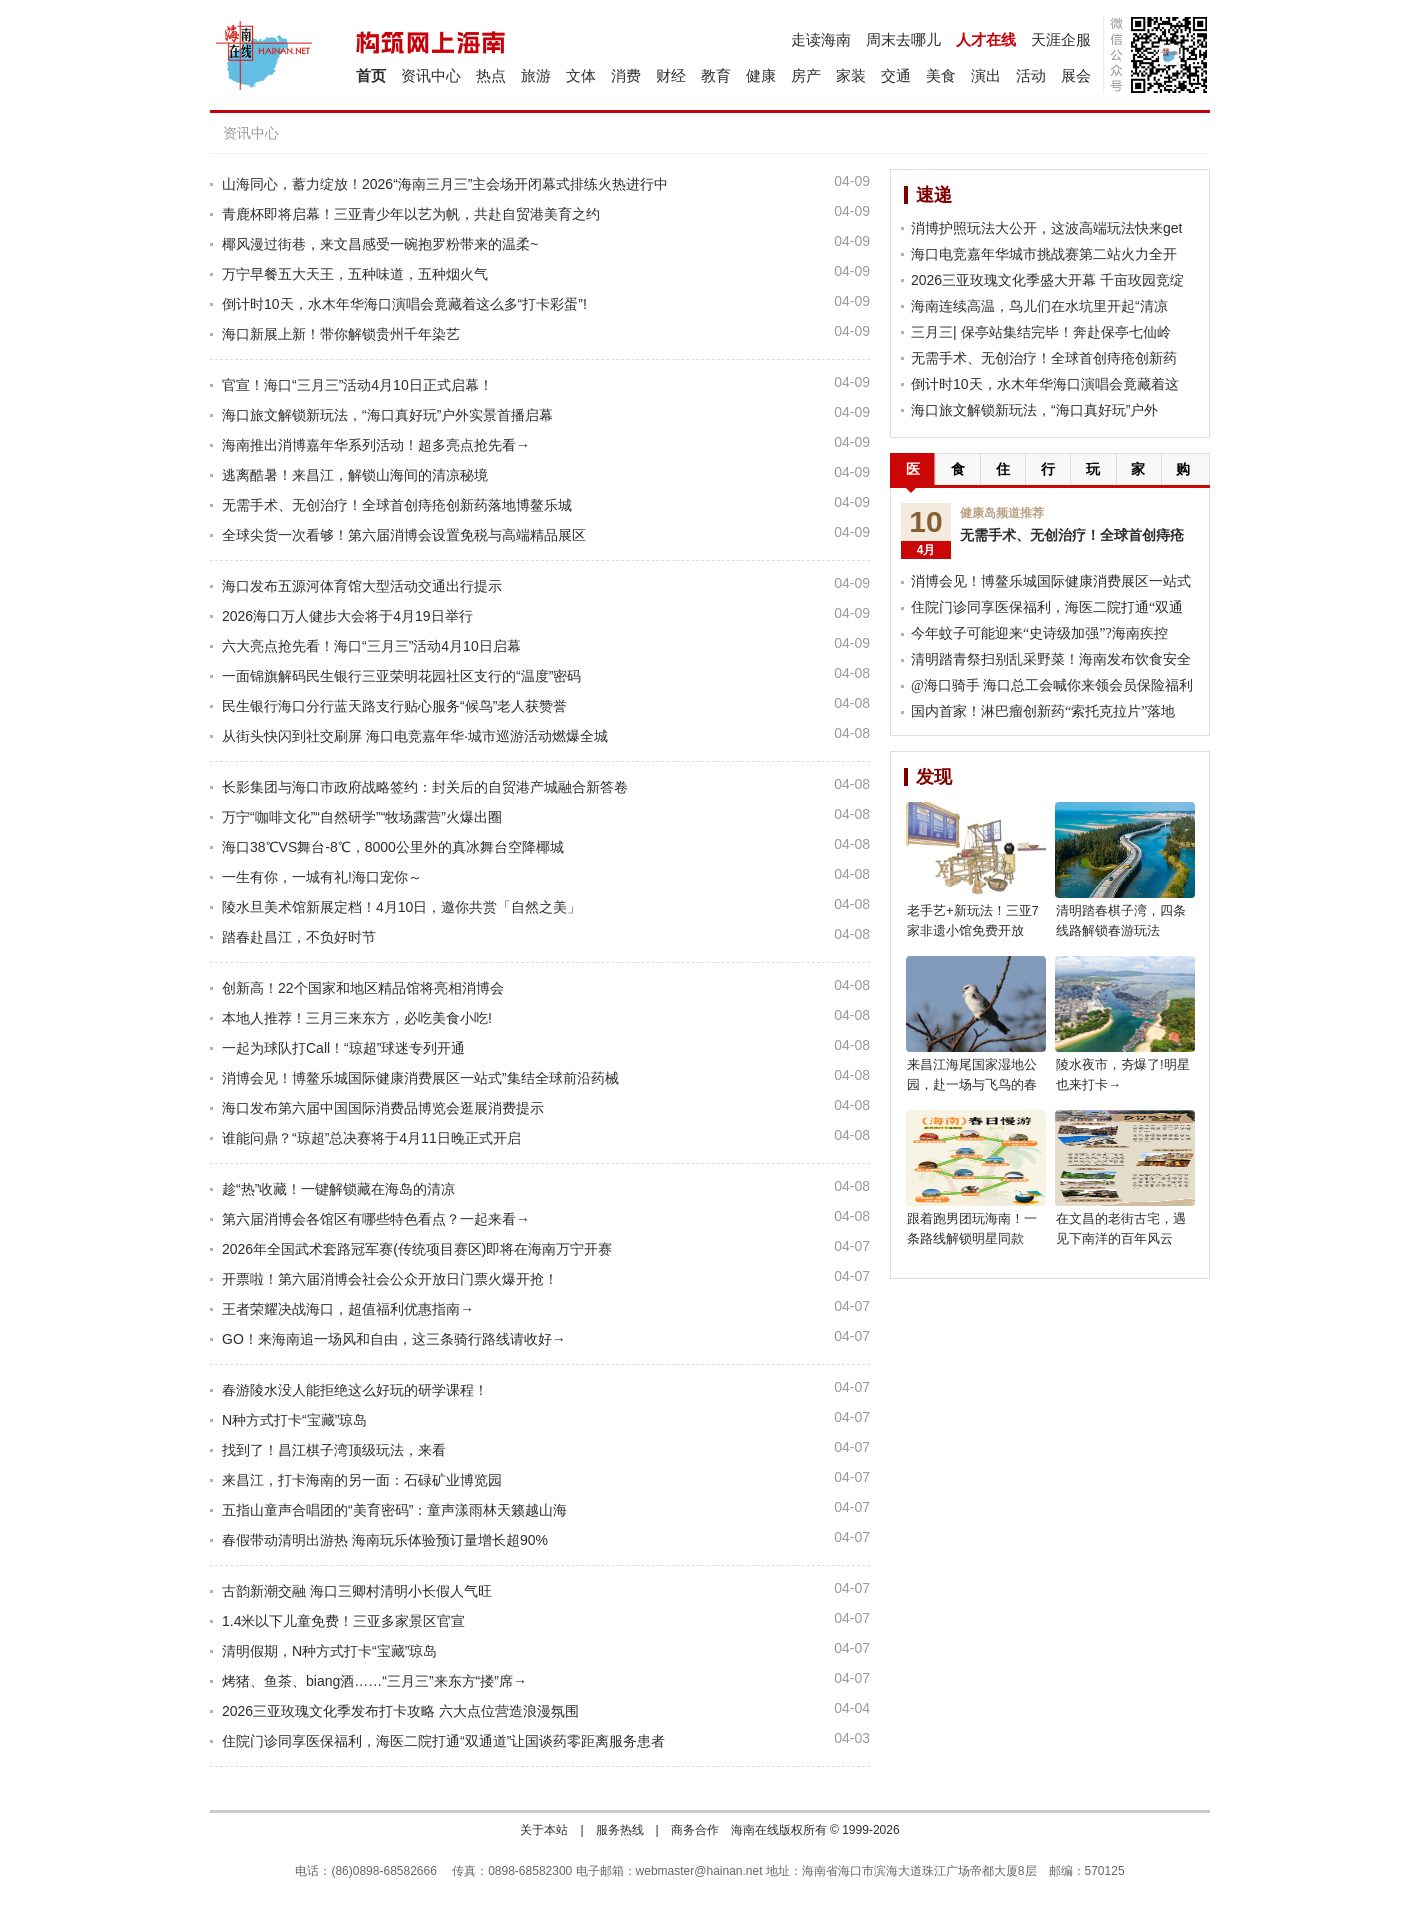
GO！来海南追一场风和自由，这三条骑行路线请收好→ (394, 1339)
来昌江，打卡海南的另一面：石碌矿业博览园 (362, 1480)
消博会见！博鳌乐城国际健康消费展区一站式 (1051, 581)
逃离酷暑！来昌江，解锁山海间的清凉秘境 (355, 475)
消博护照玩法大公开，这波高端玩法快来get (1046, 228)
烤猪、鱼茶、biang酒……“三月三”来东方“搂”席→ (374, 1681)
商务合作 (695, 1830)
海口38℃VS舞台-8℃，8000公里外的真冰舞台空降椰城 (393, 847)
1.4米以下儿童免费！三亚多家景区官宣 (343, 1621)
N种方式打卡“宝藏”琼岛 (294, 1420)
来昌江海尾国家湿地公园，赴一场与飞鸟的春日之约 (972, 1084)
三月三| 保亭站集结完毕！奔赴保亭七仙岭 (1041, 332)
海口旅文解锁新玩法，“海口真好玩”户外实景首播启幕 (387, 415)
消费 (626, 75)
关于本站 (544, 1830)
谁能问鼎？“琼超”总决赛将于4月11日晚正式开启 (371, 1138)
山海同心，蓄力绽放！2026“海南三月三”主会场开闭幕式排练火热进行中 (445, 184)
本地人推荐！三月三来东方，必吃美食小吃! (357, 1018)
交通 (896, 75)
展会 (1076, 75)
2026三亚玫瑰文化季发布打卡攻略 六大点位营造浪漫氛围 (400, 1711)
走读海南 (821, 39)
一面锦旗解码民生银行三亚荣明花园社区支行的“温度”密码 (401, 676)
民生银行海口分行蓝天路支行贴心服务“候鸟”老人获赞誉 (394, 706)
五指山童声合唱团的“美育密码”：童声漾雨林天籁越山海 (394, 1510)
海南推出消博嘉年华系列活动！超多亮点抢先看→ (376, 445)
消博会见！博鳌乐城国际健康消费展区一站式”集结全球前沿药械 (420, 1078)
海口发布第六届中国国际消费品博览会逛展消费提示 (383, 1108)
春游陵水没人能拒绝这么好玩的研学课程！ (355, 1390)
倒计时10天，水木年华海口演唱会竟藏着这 (1045, 384)
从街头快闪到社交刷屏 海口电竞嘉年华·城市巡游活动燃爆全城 (415, 736)
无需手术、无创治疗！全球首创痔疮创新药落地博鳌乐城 (397, 505)
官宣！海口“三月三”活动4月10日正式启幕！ (357, 385)
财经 (671, 75)
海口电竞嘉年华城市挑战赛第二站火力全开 (1044, 254)
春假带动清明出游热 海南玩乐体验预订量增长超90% (385, 1540)
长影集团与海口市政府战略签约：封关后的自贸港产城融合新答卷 (425, 787)
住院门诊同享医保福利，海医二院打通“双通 (1047, 607)
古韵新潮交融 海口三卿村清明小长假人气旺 (357, 1591)
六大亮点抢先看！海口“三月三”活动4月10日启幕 (371, 646)
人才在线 (986, 39)
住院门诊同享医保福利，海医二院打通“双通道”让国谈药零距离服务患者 (443, 1741)
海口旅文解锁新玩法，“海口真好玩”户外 (1034, 410)
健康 (761, 75)
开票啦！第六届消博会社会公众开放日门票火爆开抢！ (390, 1279)
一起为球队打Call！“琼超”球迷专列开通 (343, 1048)
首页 (371, 75)
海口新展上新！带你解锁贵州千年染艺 (341, 334)
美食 (941, 75)
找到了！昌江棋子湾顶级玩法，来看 (334, 1450)
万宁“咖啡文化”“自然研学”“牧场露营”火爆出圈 (362, 817)
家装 (851, 75)
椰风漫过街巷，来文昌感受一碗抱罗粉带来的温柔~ (380, 244)
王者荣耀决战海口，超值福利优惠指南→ (348, 1309)
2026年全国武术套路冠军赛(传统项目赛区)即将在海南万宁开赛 (417, 1249)
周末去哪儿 (903, 39)
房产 (806, 75)
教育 (716, 75)
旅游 (536, 75)
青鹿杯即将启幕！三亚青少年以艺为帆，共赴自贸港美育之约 (411, 214)
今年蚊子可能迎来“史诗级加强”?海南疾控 (1039, 633)
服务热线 (620, 1830)
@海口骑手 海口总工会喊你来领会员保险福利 (1052, 685)
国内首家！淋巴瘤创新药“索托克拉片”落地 (1043, 711)
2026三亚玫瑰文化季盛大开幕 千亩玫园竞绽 (1047, 280)
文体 (581, 75)
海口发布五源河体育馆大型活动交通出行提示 (362, 586)
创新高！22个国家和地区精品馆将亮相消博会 (363, 988)
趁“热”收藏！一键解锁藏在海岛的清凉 (338, 1189)
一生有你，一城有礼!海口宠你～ (322, 877)
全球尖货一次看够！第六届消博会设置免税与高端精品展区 (404, 535)
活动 (1031, 75)
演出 (986, 75)
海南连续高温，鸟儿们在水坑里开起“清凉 (1039, 306)
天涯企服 (1061, 39)
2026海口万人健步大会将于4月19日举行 (347, 616)
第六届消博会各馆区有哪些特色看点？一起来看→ (376, 1219)
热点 (491, 75)
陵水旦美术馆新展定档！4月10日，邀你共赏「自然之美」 (401, 907)
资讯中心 (431, 75)
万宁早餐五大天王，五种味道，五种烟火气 (355, 274)
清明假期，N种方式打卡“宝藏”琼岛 (329, 1651)
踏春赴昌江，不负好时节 (299, 937)
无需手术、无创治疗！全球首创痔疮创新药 (1044, 358)
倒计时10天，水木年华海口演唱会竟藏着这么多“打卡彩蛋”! (404, 304)
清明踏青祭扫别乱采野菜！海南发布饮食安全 (1051, 659)
